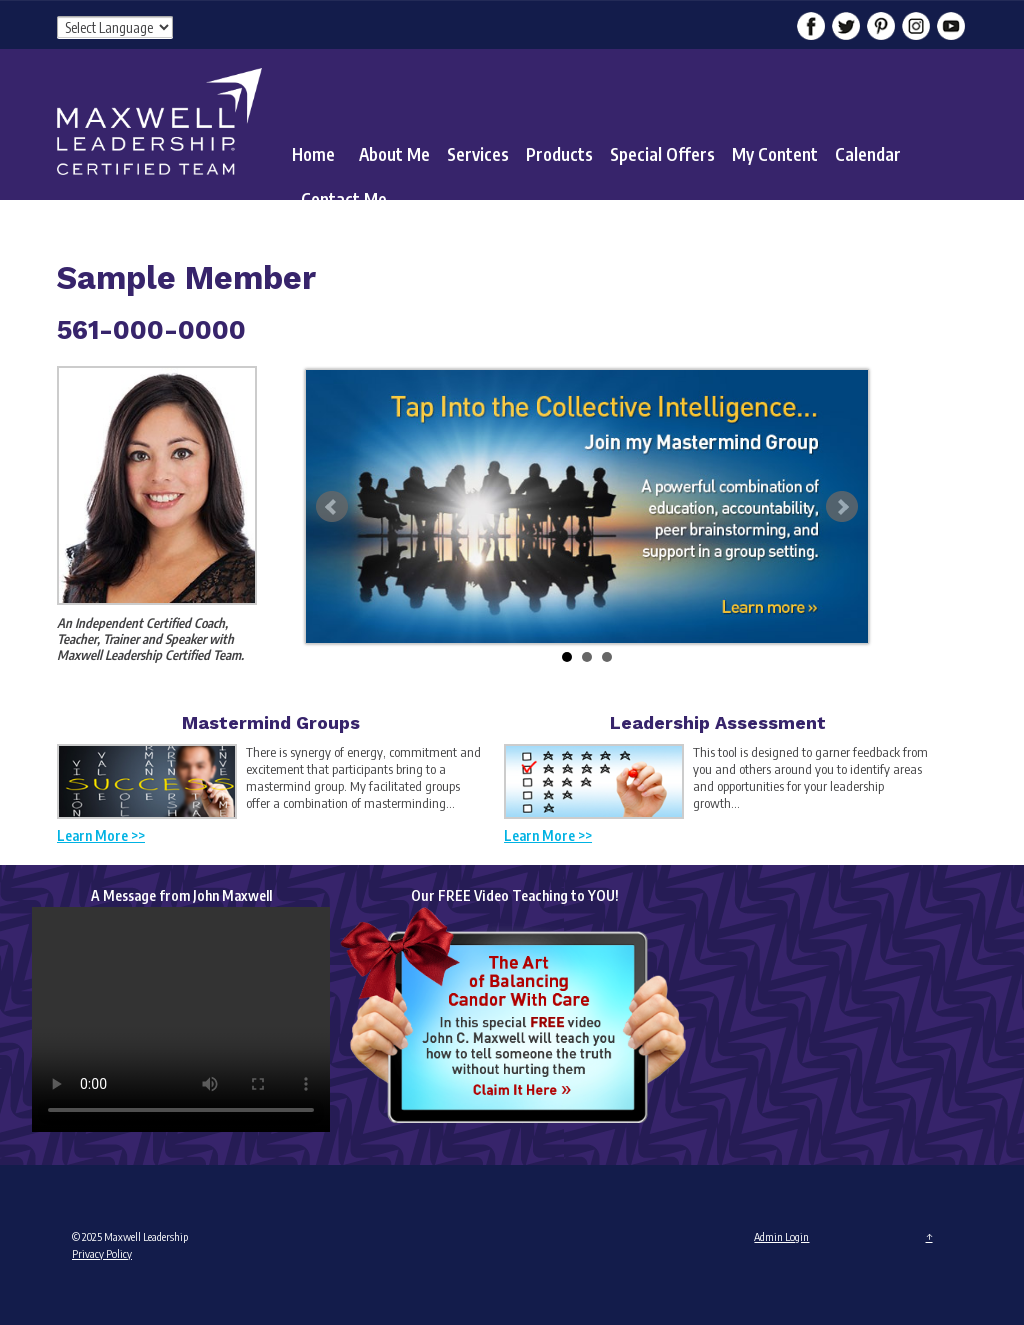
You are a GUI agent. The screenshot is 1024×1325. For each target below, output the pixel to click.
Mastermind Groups (271, 722)
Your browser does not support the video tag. (181, 1019)
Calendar (868, 154)
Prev (332, 507)
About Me (394, 154)
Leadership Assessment (718, 722)
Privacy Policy (102, 1253)
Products (559, 154)
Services (478, 154)
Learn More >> (101, 835)
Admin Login (781, 1236)
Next (842, 507)
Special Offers (662, 154)
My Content (775, 154)
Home (313, 154)
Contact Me (344, 199)
